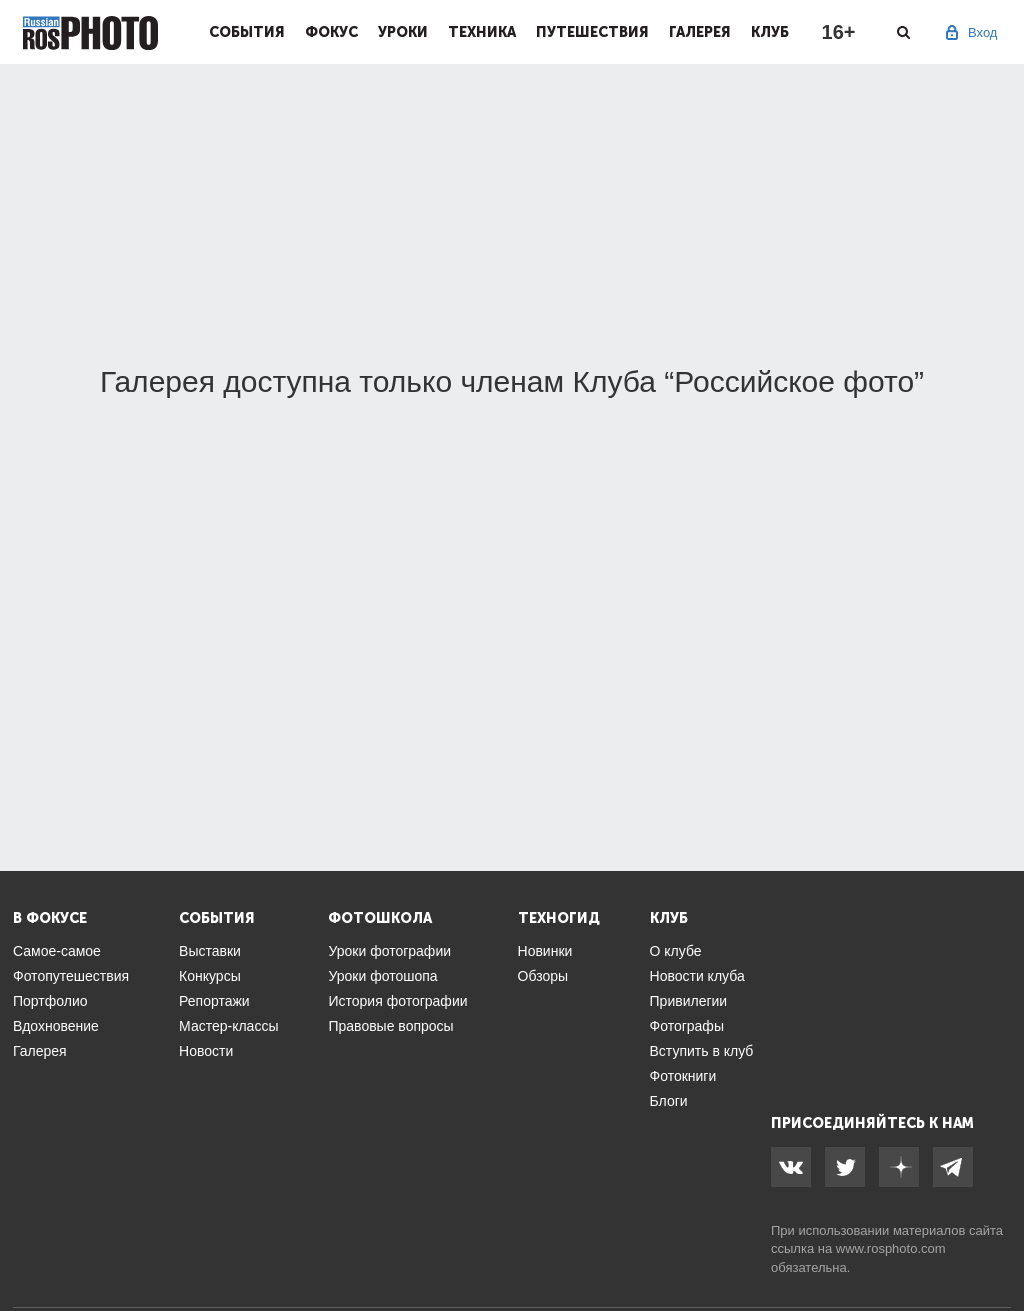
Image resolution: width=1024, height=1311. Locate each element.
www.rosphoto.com (891, 1248)
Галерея (700, 32)
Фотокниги (683, 1076)
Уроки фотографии (389, 951)
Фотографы (687, 1026)
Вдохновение (56, 1026)
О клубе (676, 951)
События (247, 32)
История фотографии (397, 1001)
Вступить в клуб (702, 1051)
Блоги (669, 1101)
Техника (482, 32)
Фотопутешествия (71, 976)
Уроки (403, 32)
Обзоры (543, 976)
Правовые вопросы (390, 1026)
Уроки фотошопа (382, 976)
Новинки (545, 951)
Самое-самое (57, 951)
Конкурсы (210, 976)
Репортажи (214, 1001)
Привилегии (689, 1001)
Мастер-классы (228, 1026)
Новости (206, 1051)
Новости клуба (697, 976)
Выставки (210, 951)
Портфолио (50, 1001)
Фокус (331, 32)
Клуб (770, 32)
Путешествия (592, 32)
